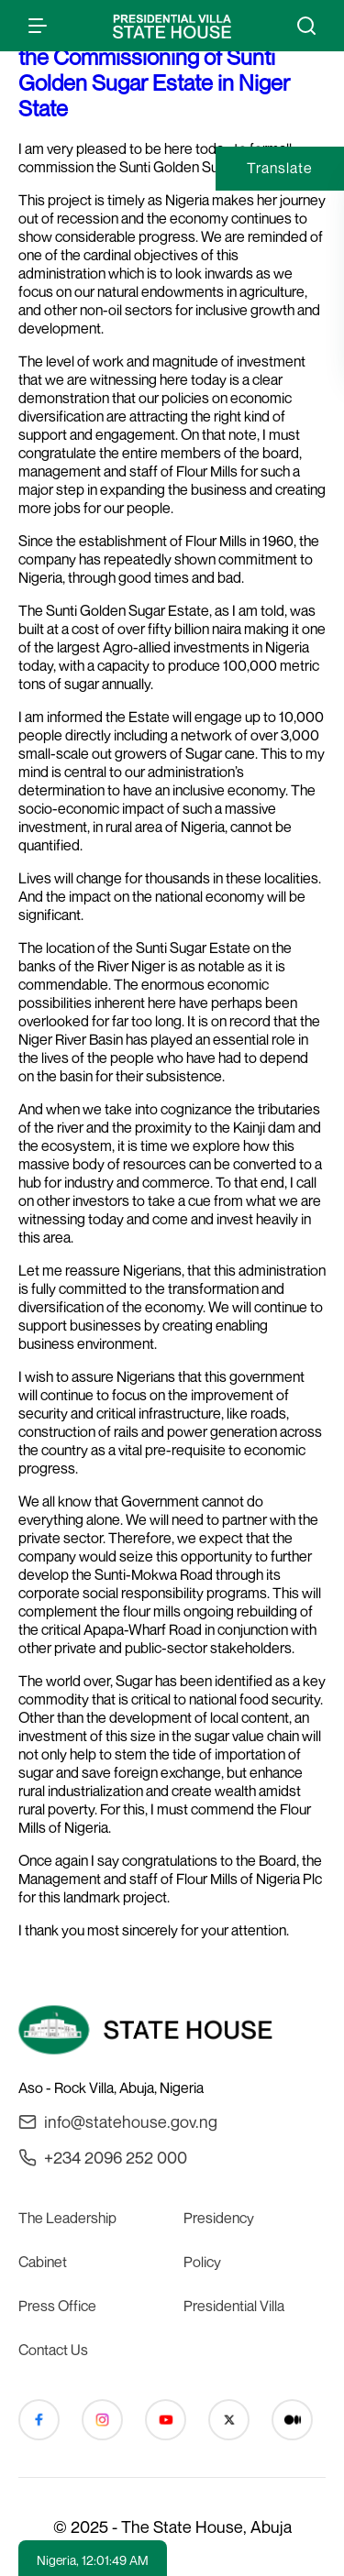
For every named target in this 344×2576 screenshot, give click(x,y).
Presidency (218, 2218)
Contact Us (53, 2349)
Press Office (57, 2305)
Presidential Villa (233, 2305)
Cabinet (42, 2262)
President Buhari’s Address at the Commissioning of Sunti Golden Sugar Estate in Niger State (156, 69)
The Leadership (67, 2218)
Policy (202, 2262)
